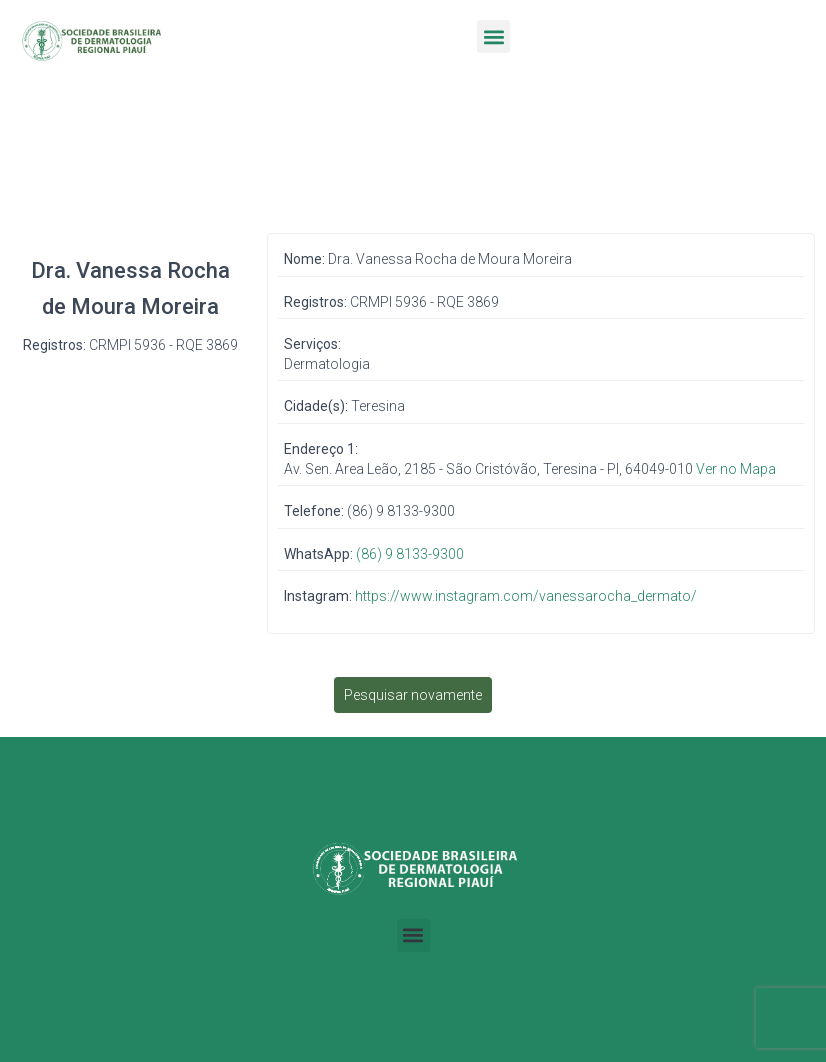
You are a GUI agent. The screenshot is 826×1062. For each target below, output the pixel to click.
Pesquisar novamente (413, 695)
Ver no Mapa (736, 469)
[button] (493, 36)
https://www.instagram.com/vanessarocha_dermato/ (526, 596)
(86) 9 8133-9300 (410, 554)
